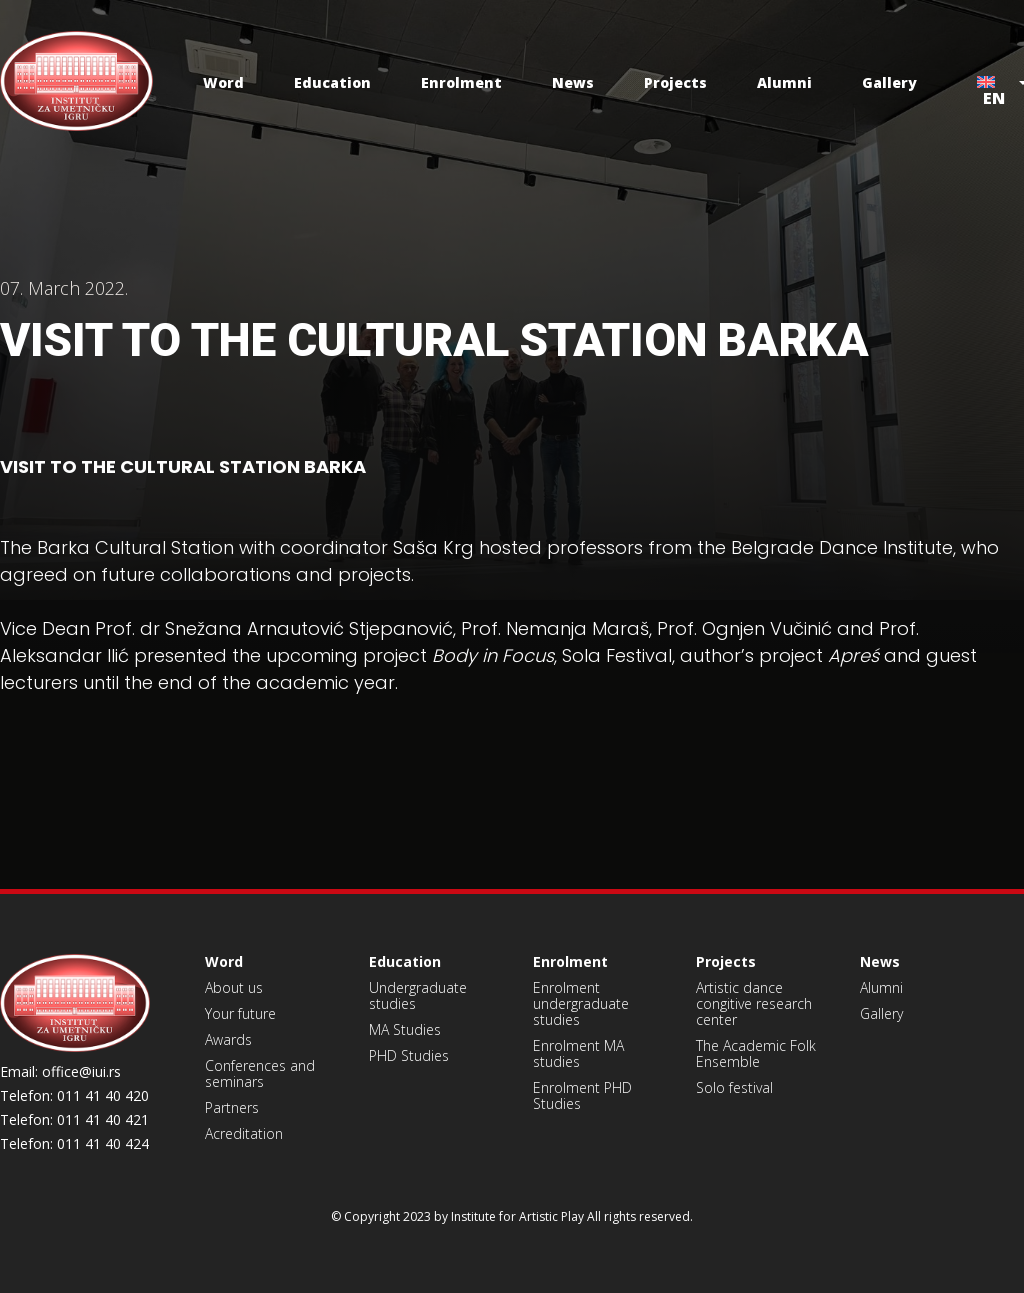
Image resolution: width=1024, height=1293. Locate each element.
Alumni (784, 82)
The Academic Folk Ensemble (756, 1053)
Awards (228, 1039)
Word (223, 82)
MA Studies (405, 1029)
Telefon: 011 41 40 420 (74, 1096)
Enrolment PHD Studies (582, 1095)
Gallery (889, 82)
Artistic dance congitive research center (754, 1003)
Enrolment (461, 82)
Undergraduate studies (418, 995)
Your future (240, 1013)
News (573, 82)
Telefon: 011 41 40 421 (74, 1120)
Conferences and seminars (260, 1073)
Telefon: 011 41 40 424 (74, 1144)
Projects (675, 82)
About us (234, 987)
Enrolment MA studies (578, 1053)
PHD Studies (409, 1055)
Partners (232, 1107)
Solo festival (734, 1087)
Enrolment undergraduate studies (581, 1003)
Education (332, 82)
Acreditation (244, 1133)
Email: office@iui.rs (60, 1072)
